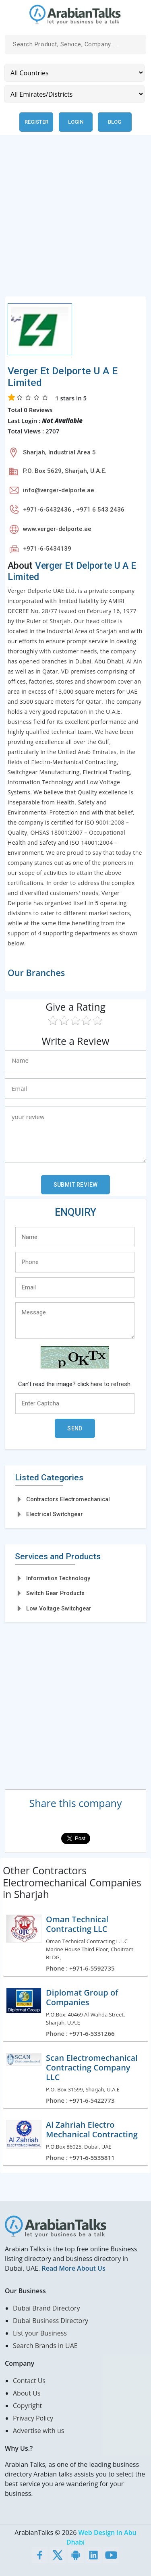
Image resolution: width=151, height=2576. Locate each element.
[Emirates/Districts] (74, 94)
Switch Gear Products (55, 1593)
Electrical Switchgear (54, 1514)
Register (36, 122)
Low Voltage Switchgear (58, 1608)
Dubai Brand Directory (46, 2308)
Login (75, 122)
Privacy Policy (33, 2418)
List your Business (40, 2333)
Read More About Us (73, 2268)
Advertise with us (38, 2430)
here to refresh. (111, 1384)
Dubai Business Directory (50, 2320)
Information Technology (58, 1578)
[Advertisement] (75, 220)
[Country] (74, 72)
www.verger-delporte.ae (57, 529)
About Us (27, 2393)
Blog (114, 122)
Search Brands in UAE (45, 2345)
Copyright (27, 2405)
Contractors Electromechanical (68, 1499)
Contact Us (29, 2380)
